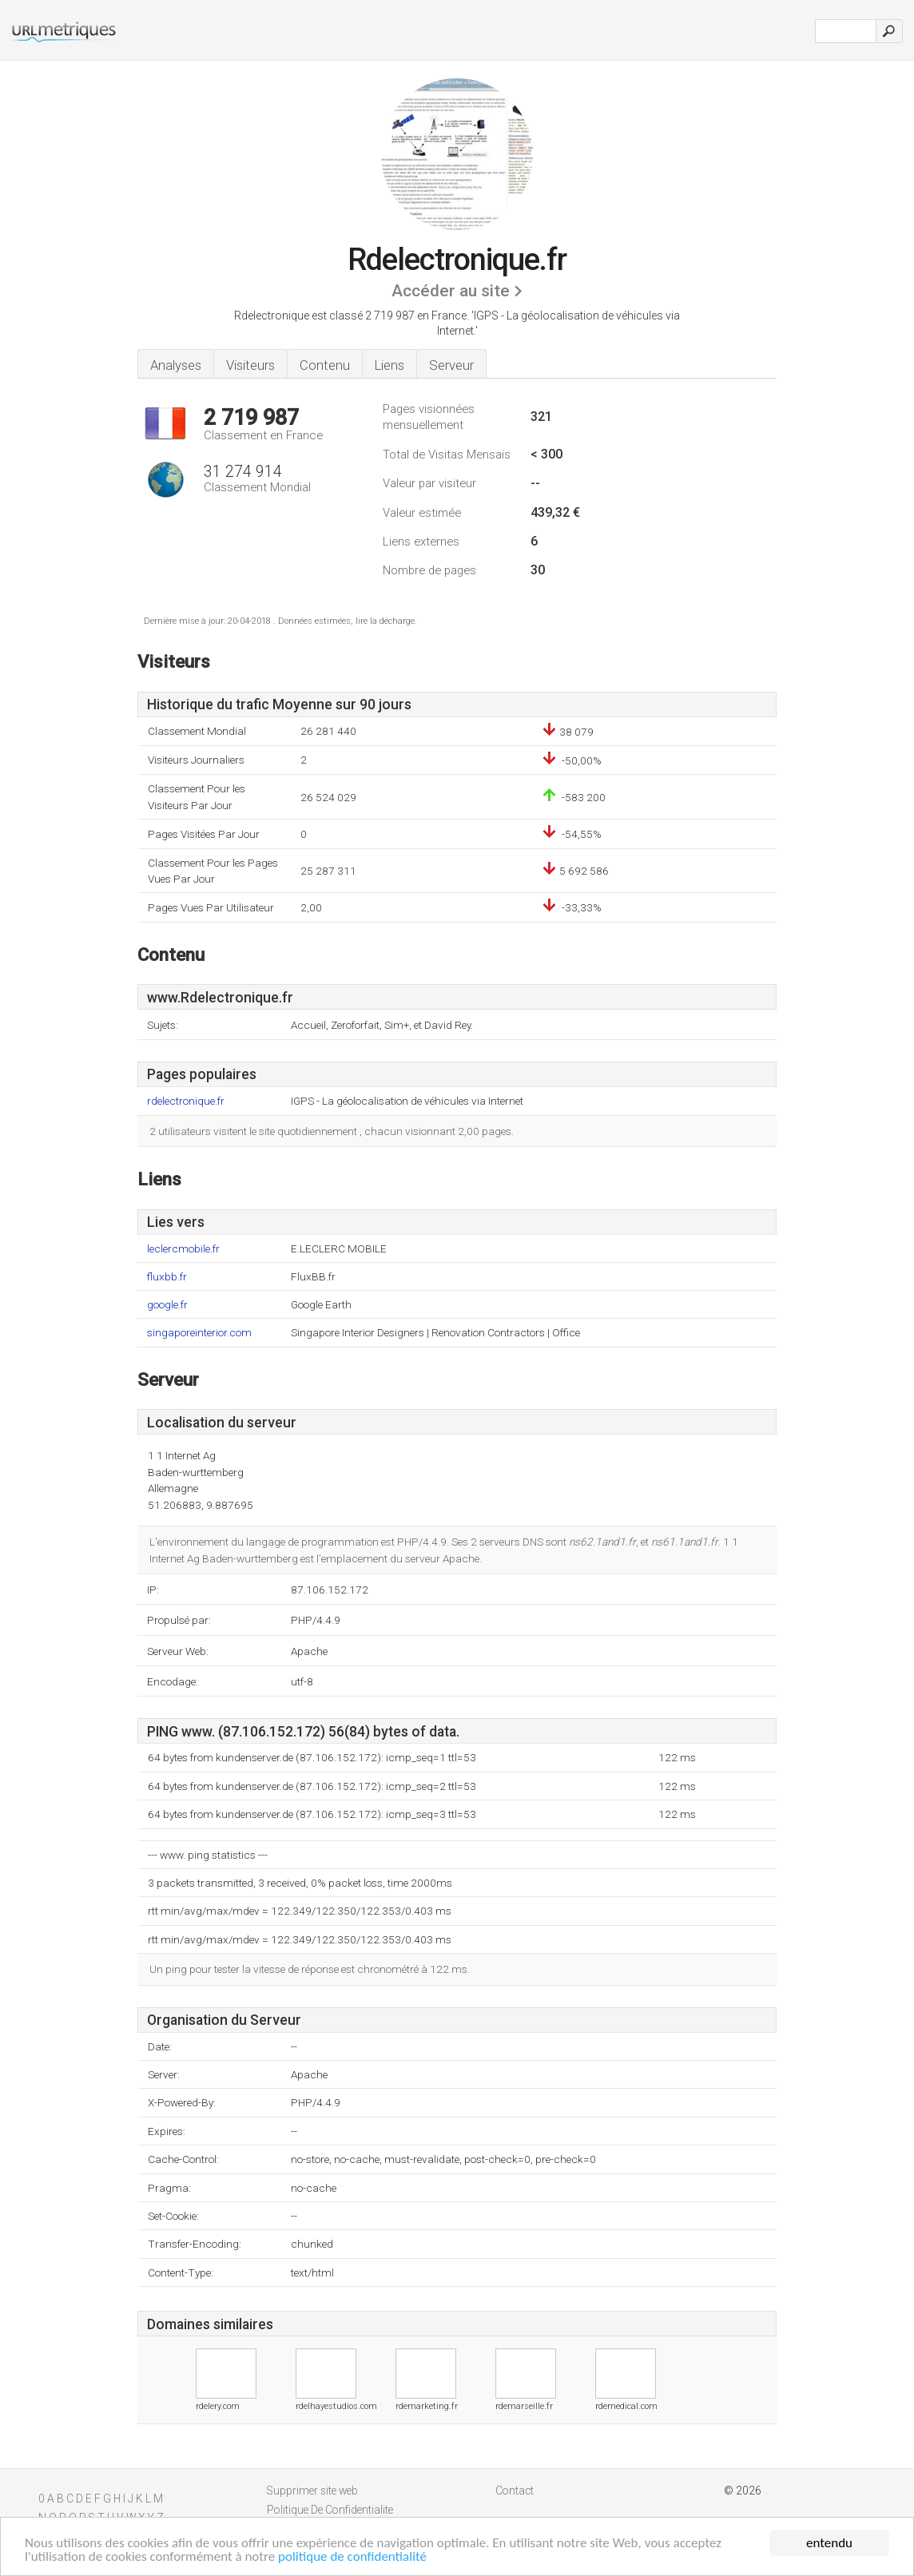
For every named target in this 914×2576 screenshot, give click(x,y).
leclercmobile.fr (183, 1249)
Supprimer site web (312, 2490)
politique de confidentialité (352, 2556)
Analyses (175, 365)
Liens (389, 365)
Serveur (451, 365)
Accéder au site (450, 290)
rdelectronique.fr (186, 1101)
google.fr (167, 1305)
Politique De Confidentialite (330, 2509)
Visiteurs (250, 365)
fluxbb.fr (167, 1277)
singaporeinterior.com (199, 1333)
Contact (514, 2490)
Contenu (325, 365)
